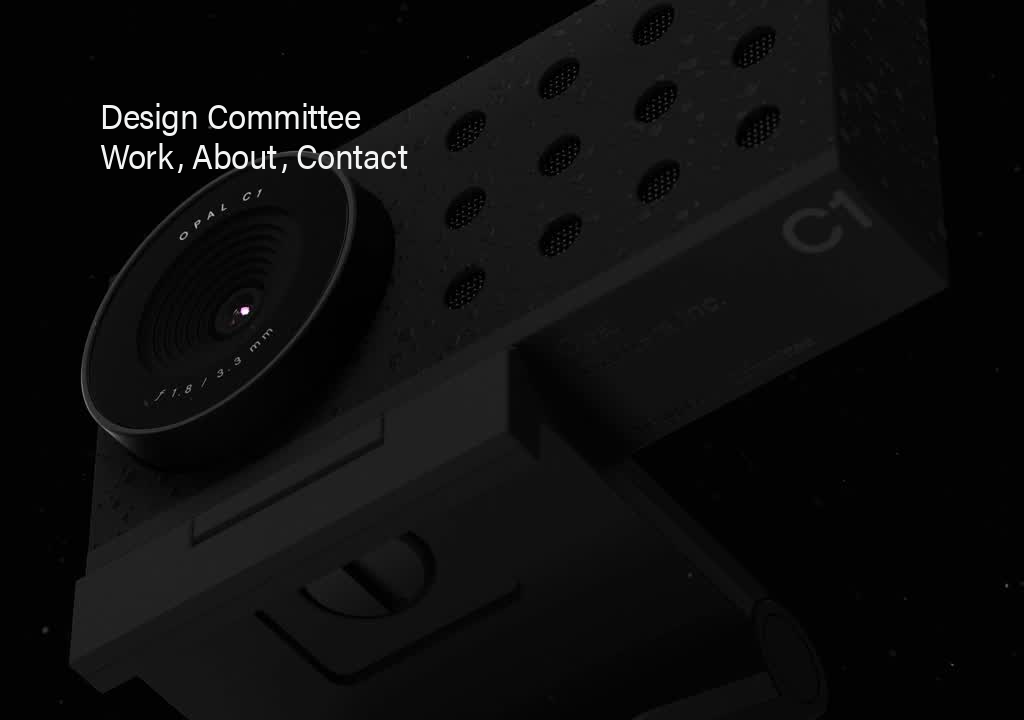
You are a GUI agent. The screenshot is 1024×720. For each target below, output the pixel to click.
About (234, 155)
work (136, 155)
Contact (352, 155)
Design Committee (230, 115)
